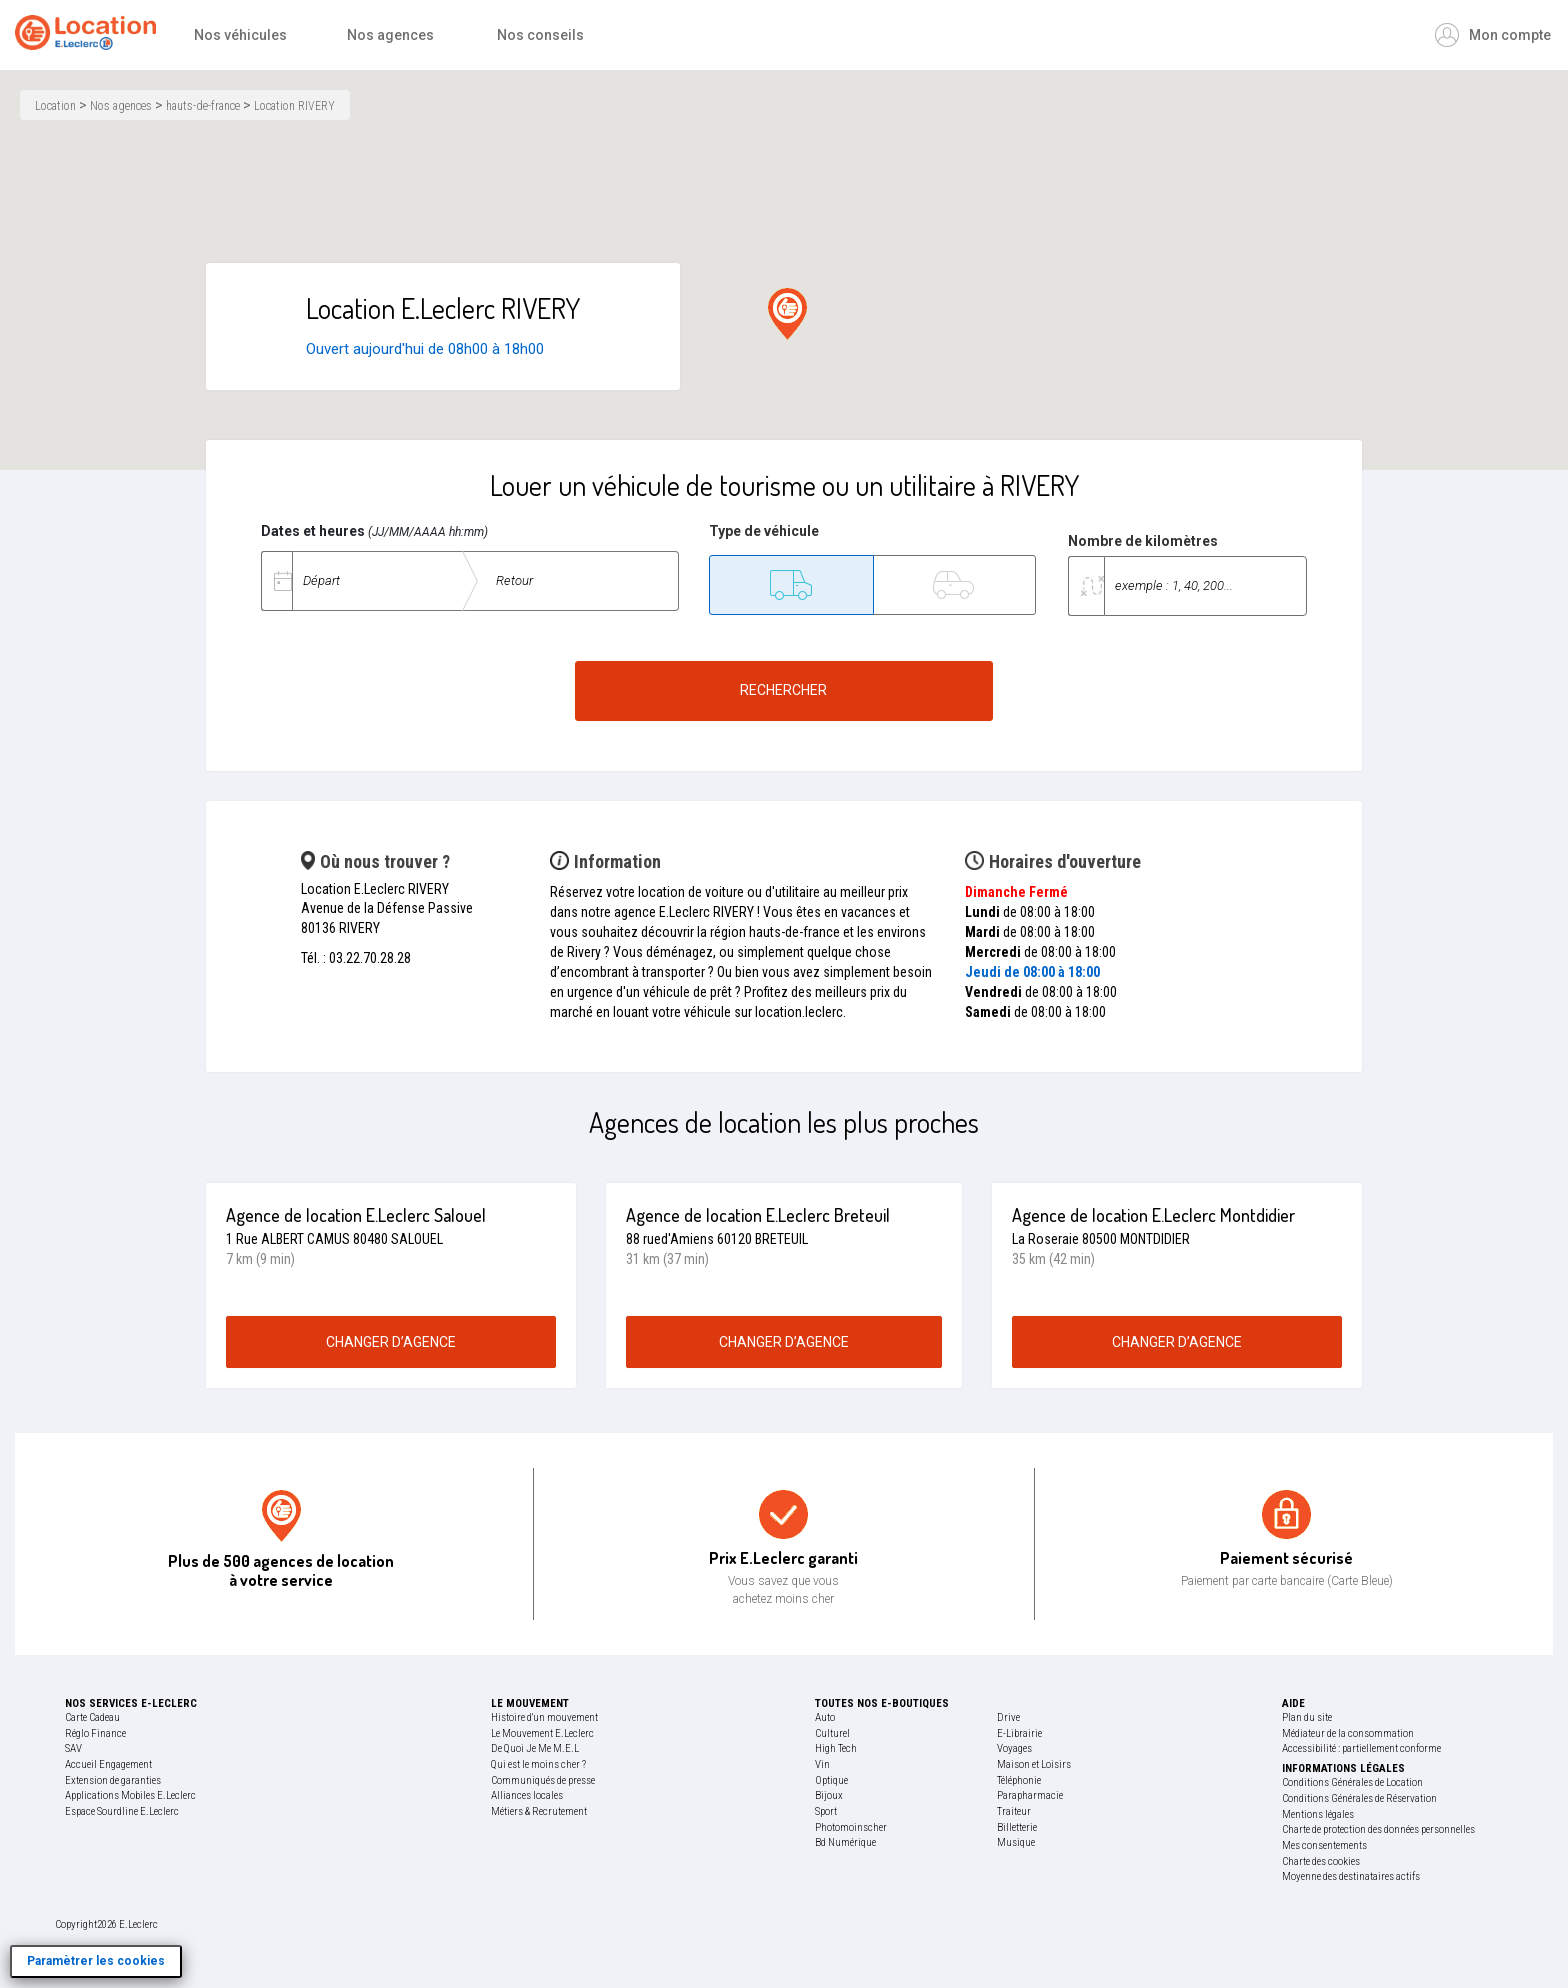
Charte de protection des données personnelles (1378, 1829)
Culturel (832, 1733)
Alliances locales (527, 1795)
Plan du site (1307, 1717)
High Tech (836, 1748)
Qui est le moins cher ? (538, 1764)
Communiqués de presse (543, 1780)
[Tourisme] (954, 585)
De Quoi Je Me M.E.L (535, 1748)
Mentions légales (1318, 1814)
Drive (1008, 1717)
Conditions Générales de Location (1352, 1782)
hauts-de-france (203, 106)
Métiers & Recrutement (539, 1811)
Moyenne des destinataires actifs (1351, 1876)
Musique (1016, 1842)
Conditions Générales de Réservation (1359, 1798)
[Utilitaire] (791, 585)
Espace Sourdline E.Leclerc (122, 1811)
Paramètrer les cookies (96, 1961)
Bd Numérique (845, 1842)
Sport (826, 1811)
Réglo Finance (95, 1733)
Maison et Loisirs (1034, 1764)
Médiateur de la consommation (1348, 1733)
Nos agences (121, 106)
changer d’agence (391, 1342)
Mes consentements (1324, 1845)
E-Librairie (1019, 1733)
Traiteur (1014, 1811)
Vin (822, 1764)
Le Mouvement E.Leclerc (542, 1733)
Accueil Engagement (108, 1764)
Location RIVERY (294, 106)
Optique (831, 1780)
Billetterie (1017, 1827)
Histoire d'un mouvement (544, 1717)
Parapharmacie (1030, 1795)
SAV (73, 1748)
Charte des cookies (1321, 1861)
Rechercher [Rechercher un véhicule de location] (783, 690)
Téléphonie (1019, 1780)
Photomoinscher (851, 1827)
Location (55, 106)
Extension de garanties (113, 1780)
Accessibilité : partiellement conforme (1361, 1748)
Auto (825, 1717)
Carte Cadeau (92, 1717)
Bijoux (829, 1795)
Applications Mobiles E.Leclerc (130, 1795)
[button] (787, 314)
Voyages (1014, 1748)
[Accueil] (90, 35)
